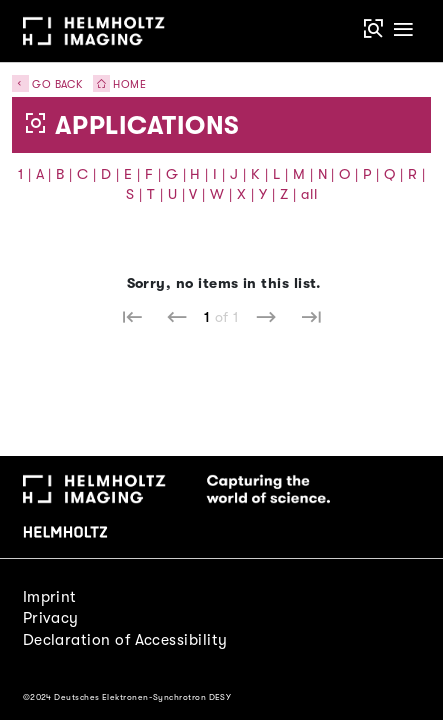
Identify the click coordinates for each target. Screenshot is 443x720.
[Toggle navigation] (403, 30)
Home (116, 84)
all (309, 194)
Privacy (51, 618)
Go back (47, 84)
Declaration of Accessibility (125, 640)
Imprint (50, 597)
